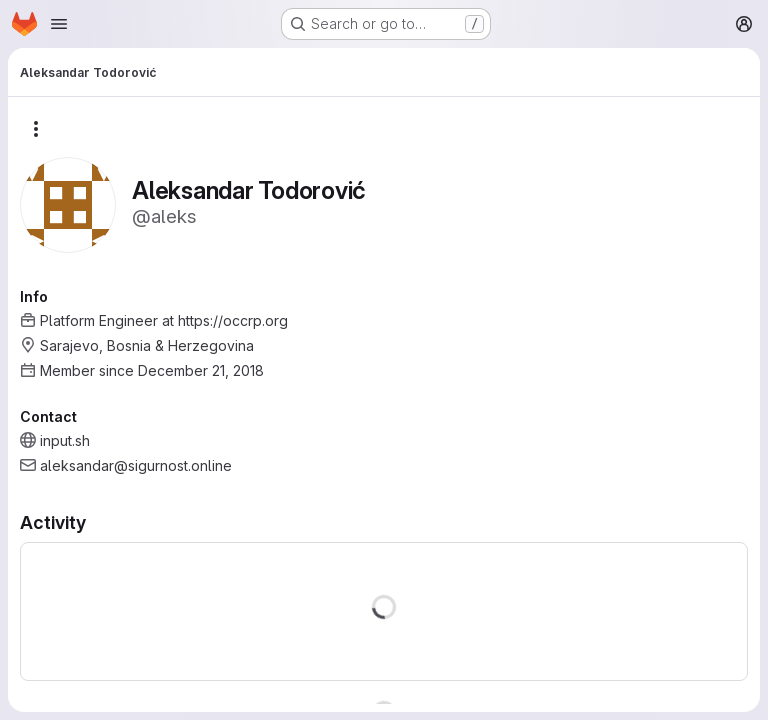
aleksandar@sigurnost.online (136, 465)
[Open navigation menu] (59, 24)
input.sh (65, 440)
